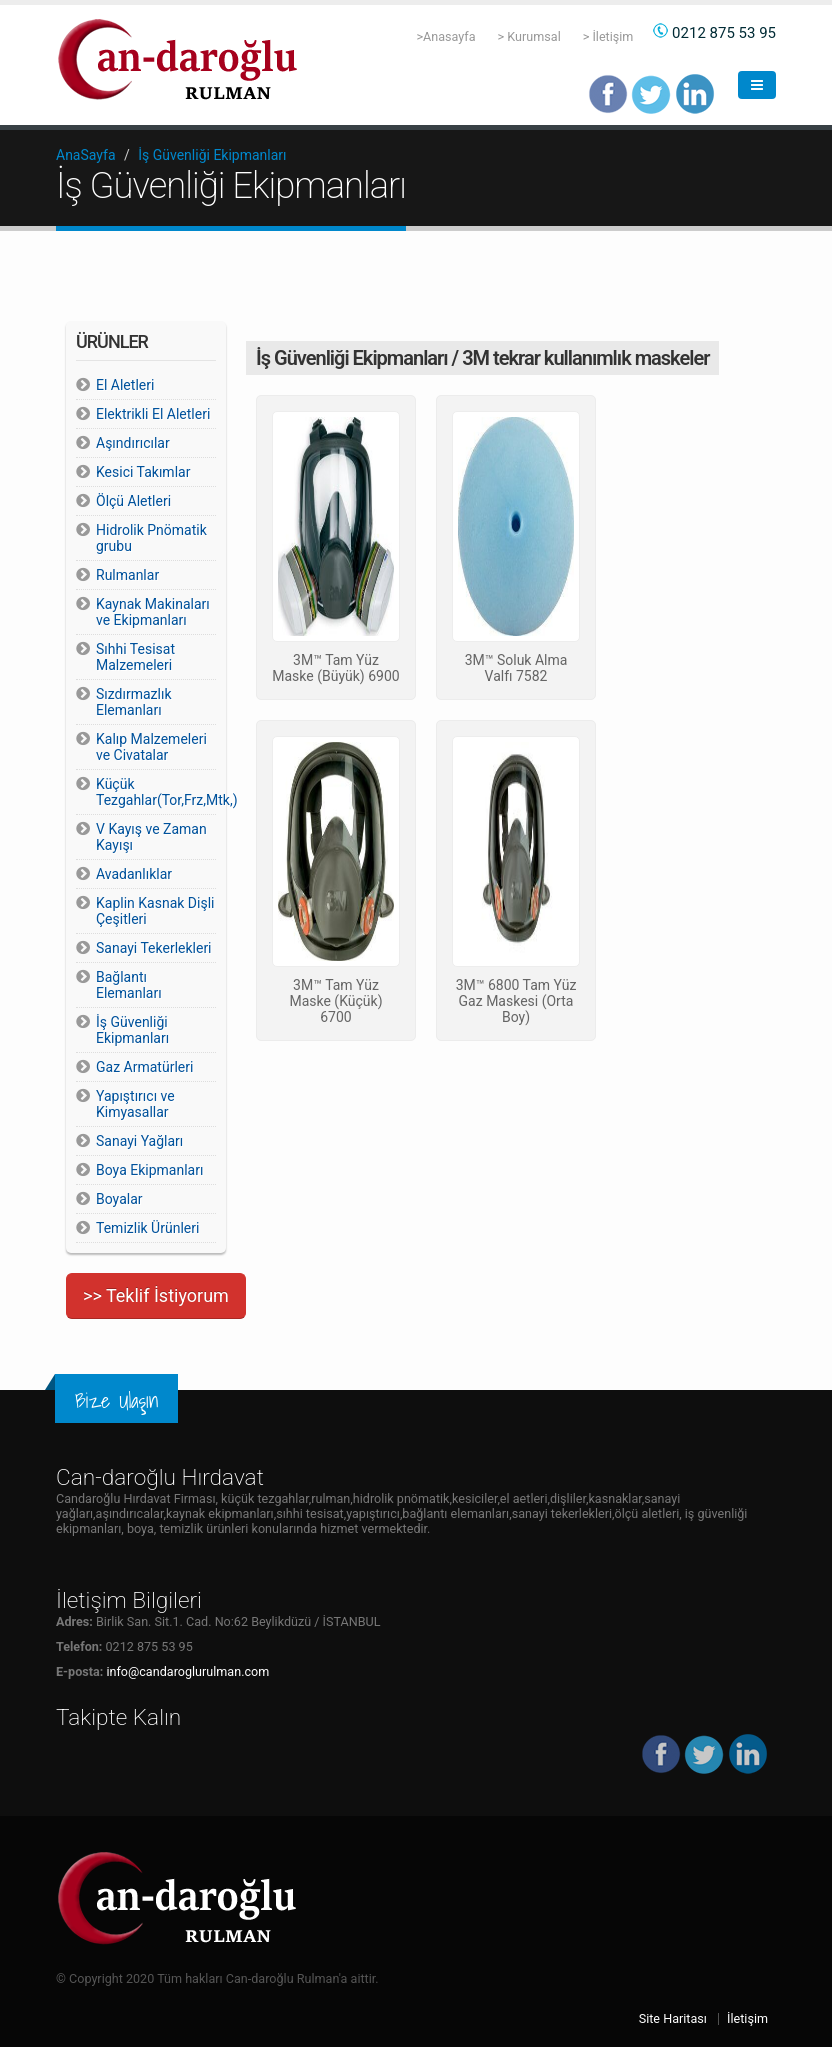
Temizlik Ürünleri (147, 1228)
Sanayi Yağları (139, 1141)
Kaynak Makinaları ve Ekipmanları (153, 612)
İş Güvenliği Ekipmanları (212, 155)
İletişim (747, 2018)
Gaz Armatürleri (144, 1067)
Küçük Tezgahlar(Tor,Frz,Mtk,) (156, 792)
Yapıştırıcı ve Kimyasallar (135, 1104)
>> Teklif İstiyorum (156, 1295)
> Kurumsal (529, 36)
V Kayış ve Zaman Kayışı (151, 837)
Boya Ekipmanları (149, 1170)
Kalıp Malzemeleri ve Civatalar (151, 747)
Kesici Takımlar (143, 472)
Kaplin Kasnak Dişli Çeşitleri (155, 911)
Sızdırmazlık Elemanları (134, 702)
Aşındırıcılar (133, 443)
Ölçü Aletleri (133, 501)
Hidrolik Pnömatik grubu (151, 538)
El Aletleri (125, 385)
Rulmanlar (127, 575)
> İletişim (608, 36)
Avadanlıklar (134, 874)
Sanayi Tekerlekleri (154, 948)
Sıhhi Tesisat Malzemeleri (135, 657)
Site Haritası (673, 2018)
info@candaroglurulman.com (187, 1671)
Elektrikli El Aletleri (153, 414)
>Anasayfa (445, 36)
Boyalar (119, 1199)
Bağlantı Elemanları (129, 985)
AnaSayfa (86, 155)
